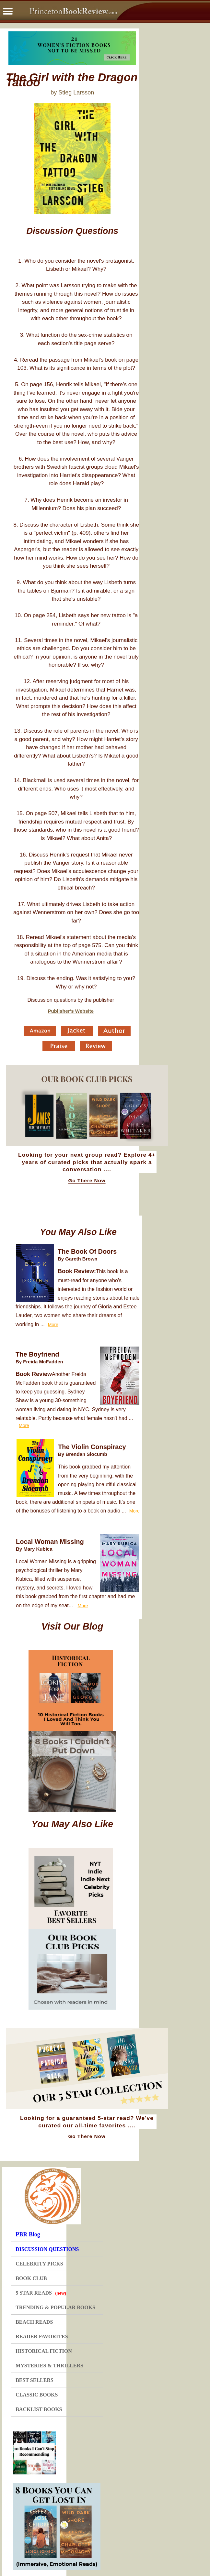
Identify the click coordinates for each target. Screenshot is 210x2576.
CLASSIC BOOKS (37, 2394)
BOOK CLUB (31, 2278)
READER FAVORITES (42, 2336)
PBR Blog (28, 2234)
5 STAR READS (41, 2293)
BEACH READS (34, 2322)
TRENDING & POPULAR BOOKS (55, 2307)
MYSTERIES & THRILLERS (49, 2365)
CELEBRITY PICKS (39, 2263)
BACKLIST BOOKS (39, 2409)
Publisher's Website (71, 1011)
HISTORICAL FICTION (44, 2351)
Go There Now (86, 1180)
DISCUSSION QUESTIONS (47, 2249)
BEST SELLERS (34, 2380)
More (53, 1324)
